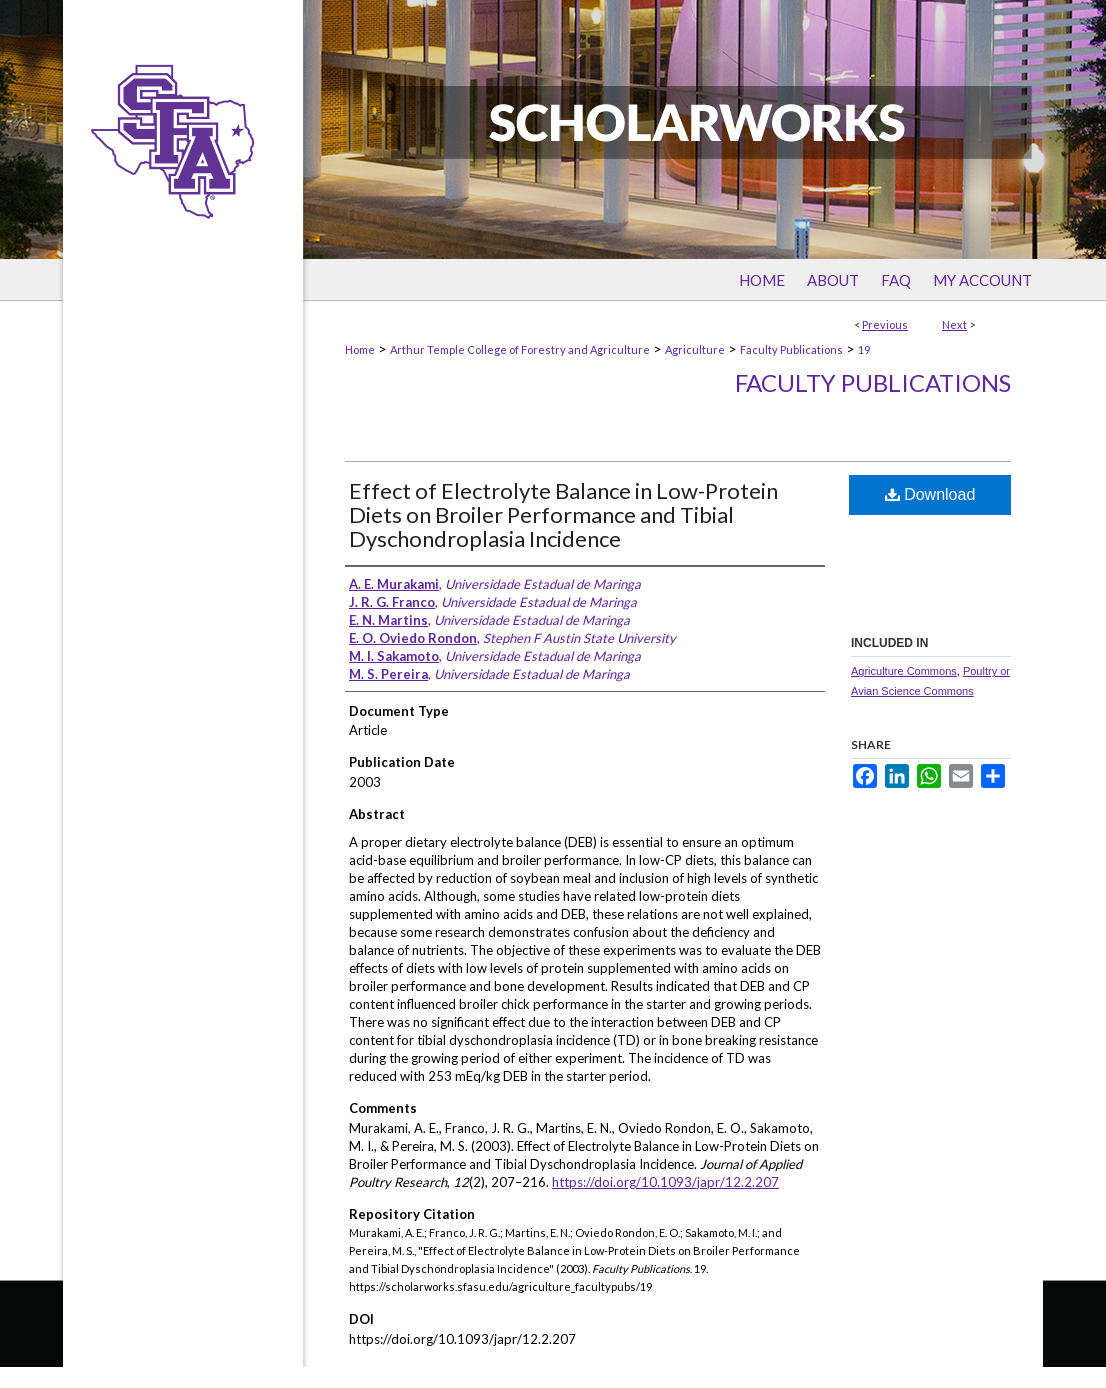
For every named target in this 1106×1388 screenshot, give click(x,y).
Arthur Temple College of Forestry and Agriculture (520, 349)
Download (930, 494)
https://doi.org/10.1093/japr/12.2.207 (665, 1182)
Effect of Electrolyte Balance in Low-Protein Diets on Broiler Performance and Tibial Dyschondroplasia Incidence (563, 514)
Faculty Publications (791, 349)
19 (864, 349)
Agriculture (695, 349)
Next (954, 324)
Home (360, 349)
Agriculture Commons (904, 671)
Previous (885, 324)
